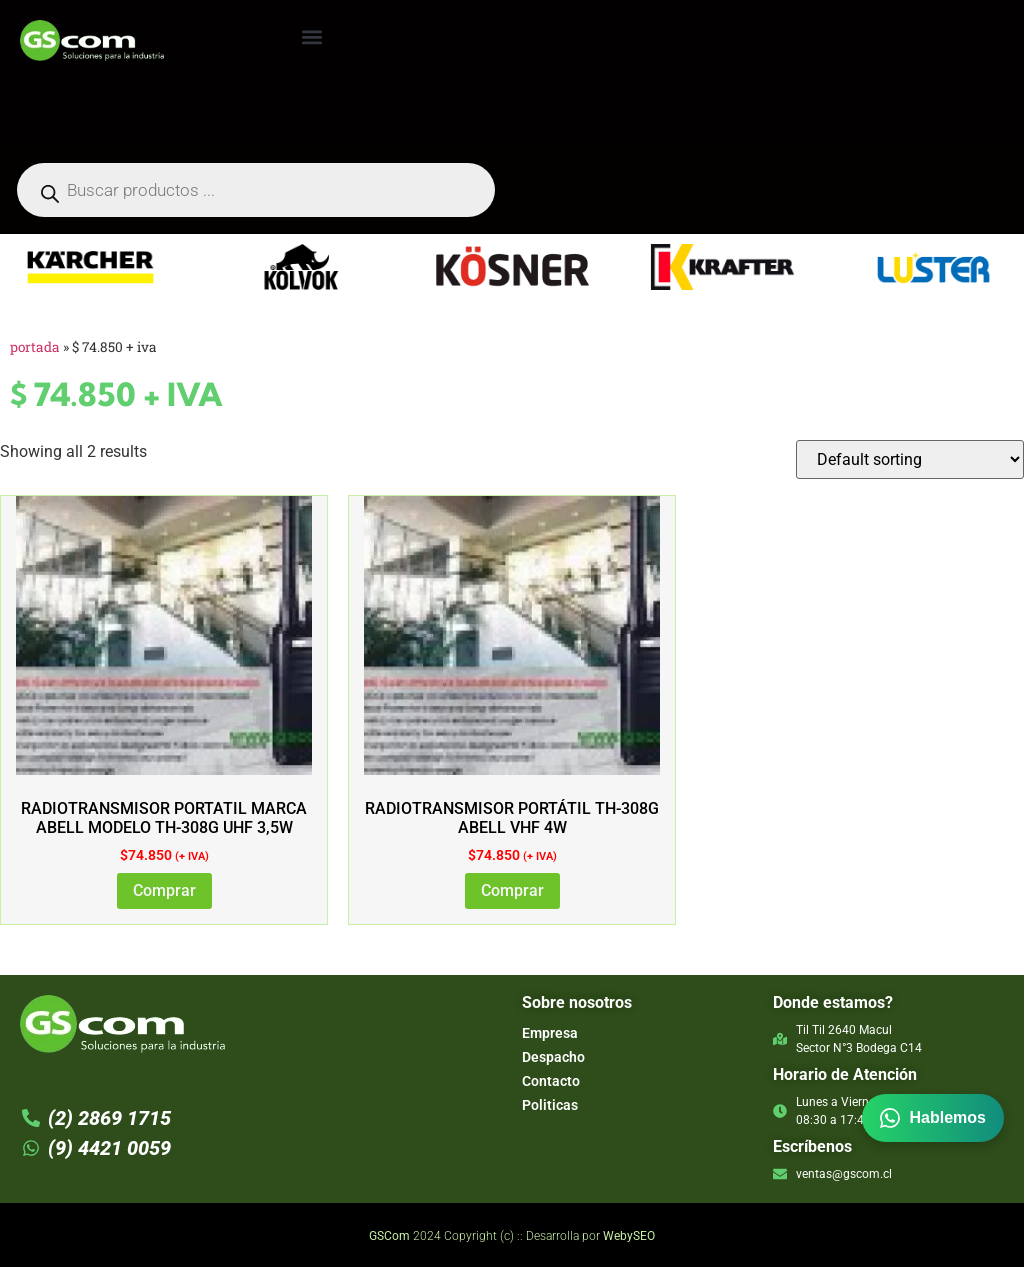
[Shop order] (910, 459)
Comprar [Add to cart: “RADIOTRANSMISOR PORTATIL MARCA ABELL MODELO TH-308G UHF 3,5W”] (164, 890)
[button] (311, 36)
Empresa (550, 1033)
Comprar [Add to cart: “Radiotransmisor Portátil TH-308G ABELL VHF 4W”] (512, 890)
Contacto (551, 1081)
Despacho (553, 1057)
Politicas (550, 1105)
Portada (35, 347)
